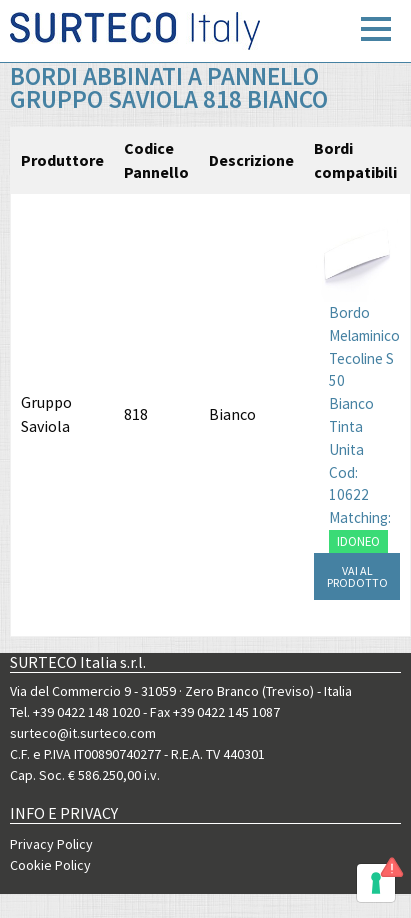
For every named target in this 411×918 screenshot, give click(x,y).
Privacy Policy (51, 844)
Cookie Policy (50, 865)
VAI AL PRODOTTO (357, 576)
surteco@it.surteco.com (83, 733)
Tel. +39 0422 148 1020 (75, 712)
